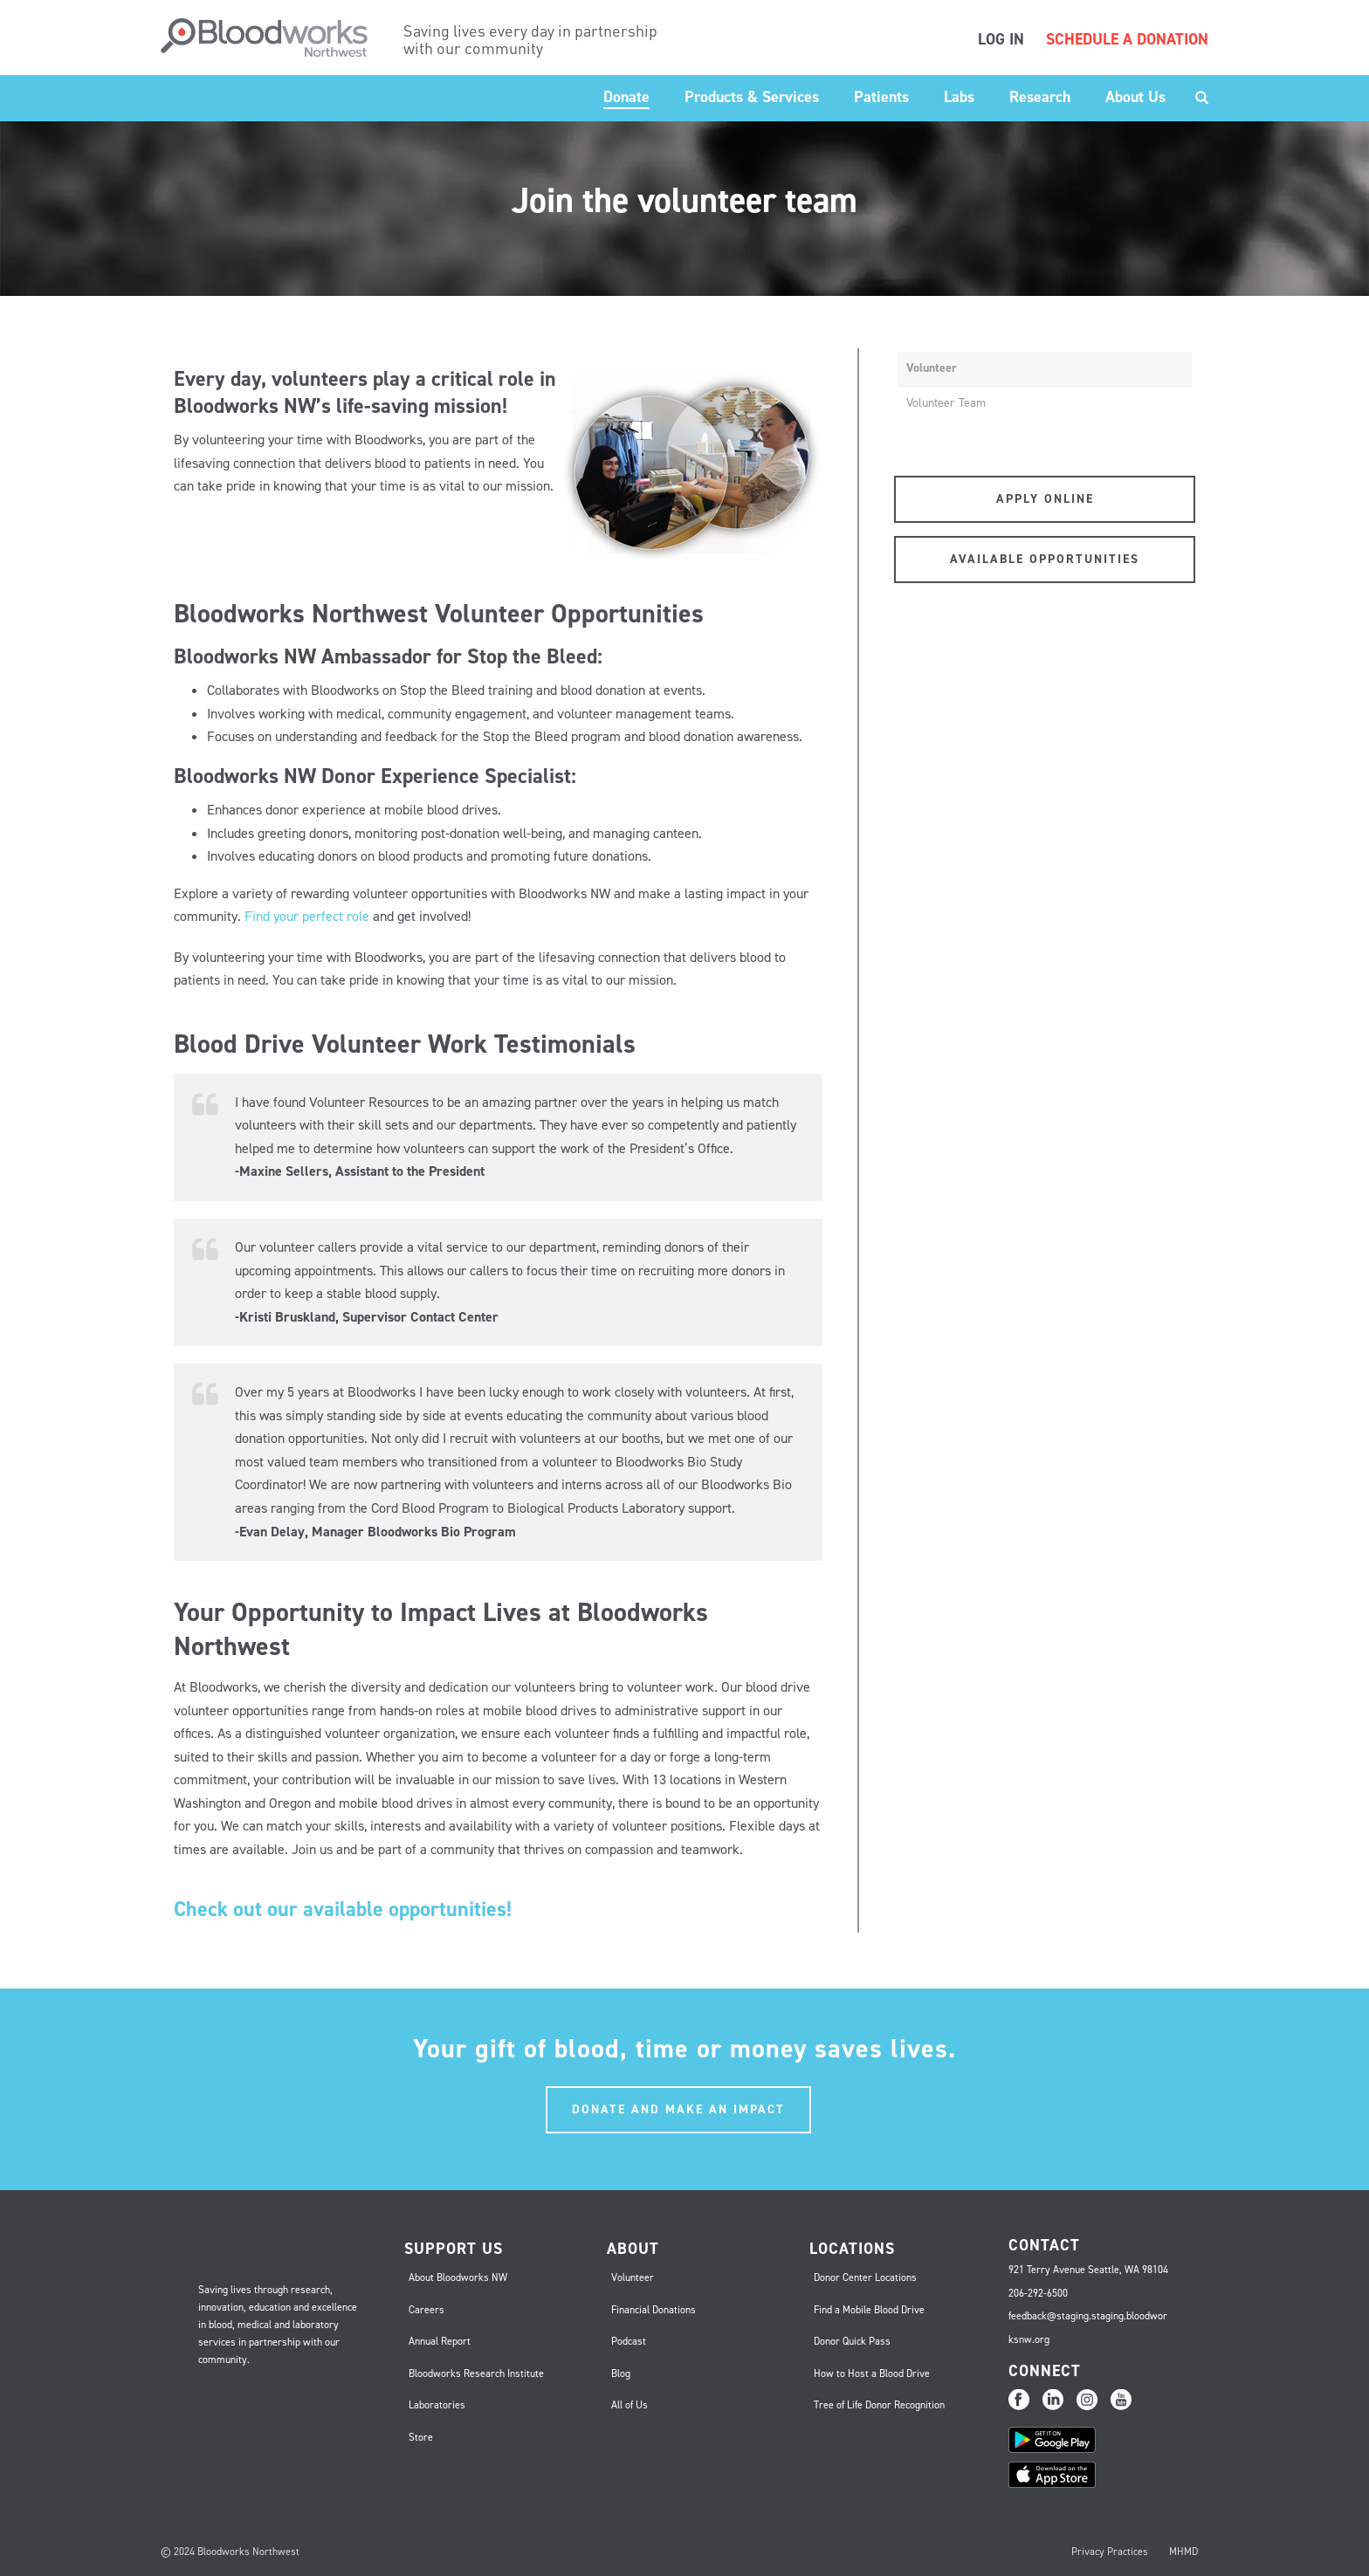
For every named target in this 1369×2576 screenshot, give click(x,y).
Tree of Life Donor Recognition (879, 2405)
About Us (1135, 96)
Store (421, 2437)
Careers (426, 2310)
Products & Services (751, 96)
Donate (626, 96)
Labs (959, 96)
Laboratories (437, 2405)
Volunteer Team (946, 403)
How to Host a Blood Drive (872, 2373)
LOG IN (1001, 39)
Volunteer (931, 368)
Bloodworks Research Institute (476, 2373)
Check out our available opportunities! (345, 1909)
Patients (881, 96)
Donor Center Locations (865, 2277)
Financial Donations (653, 2310)
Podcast (628, 2341)
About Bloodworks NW (458, 2277)
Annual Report (440, 2341)
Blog (620, 2373)
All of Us (629, 2405)
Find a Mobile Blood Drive (869, 2310)
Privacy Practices (1109, 2552)
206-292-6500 (1038, 2293)
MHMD (1183, 2552)
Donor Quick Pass (852, 2341)
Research (1039, 96)
